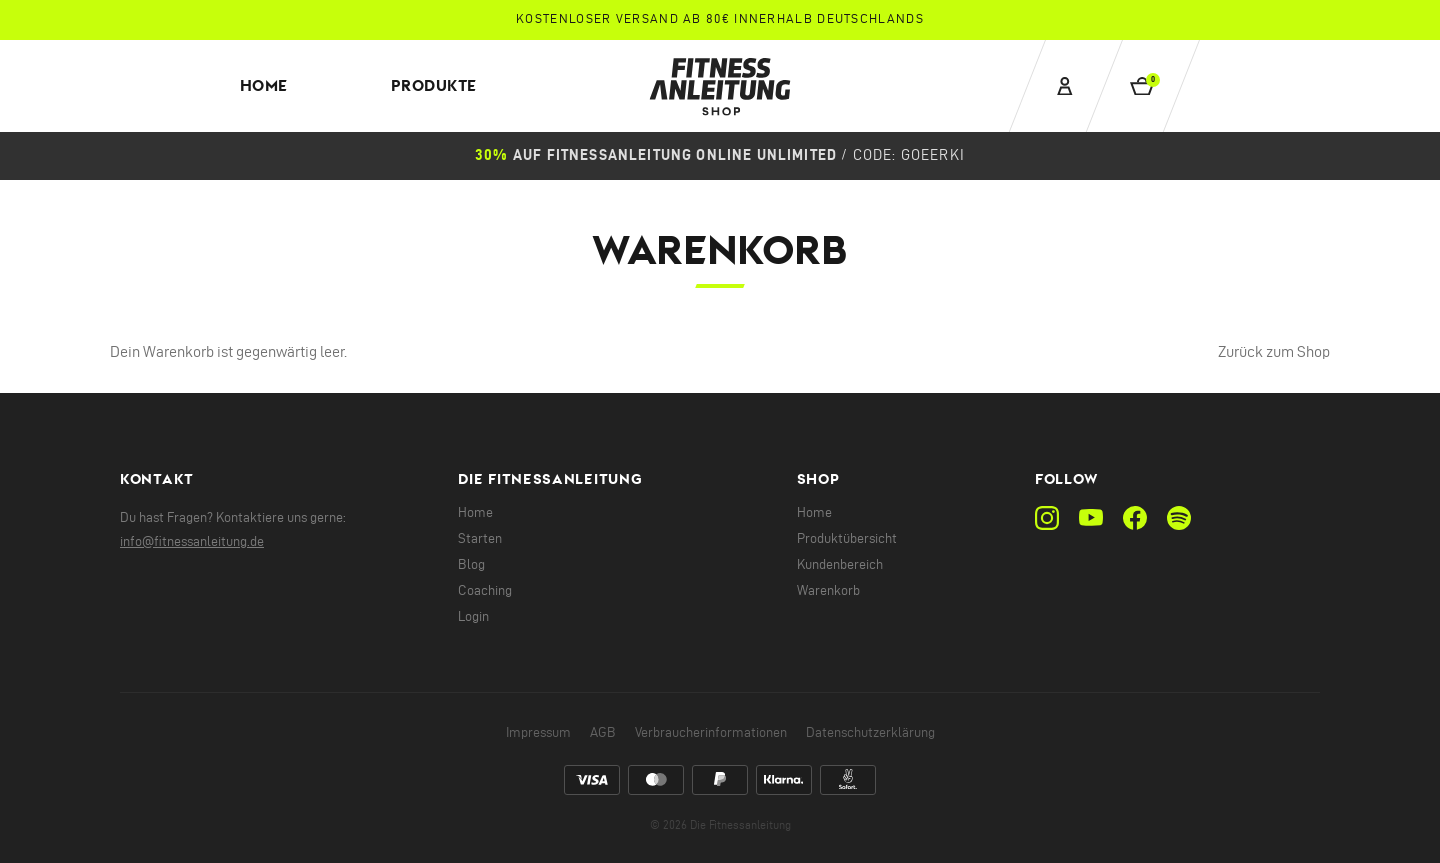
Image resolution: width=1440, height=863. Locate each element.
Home (264, 85)
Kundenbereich (840, 565)
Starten (480, 539)
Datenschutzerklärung (870, 732)
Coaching (485, 591)
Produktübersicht (847, 539)
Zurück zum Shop (1274, 351)
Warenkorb (828, 591)
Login (473, 617)
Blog (471, 565)
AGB (603, 732)
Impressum (538, 732)
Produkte (434, 85)
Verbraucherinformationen (711, 732)
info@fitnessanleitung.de (192, 541)
